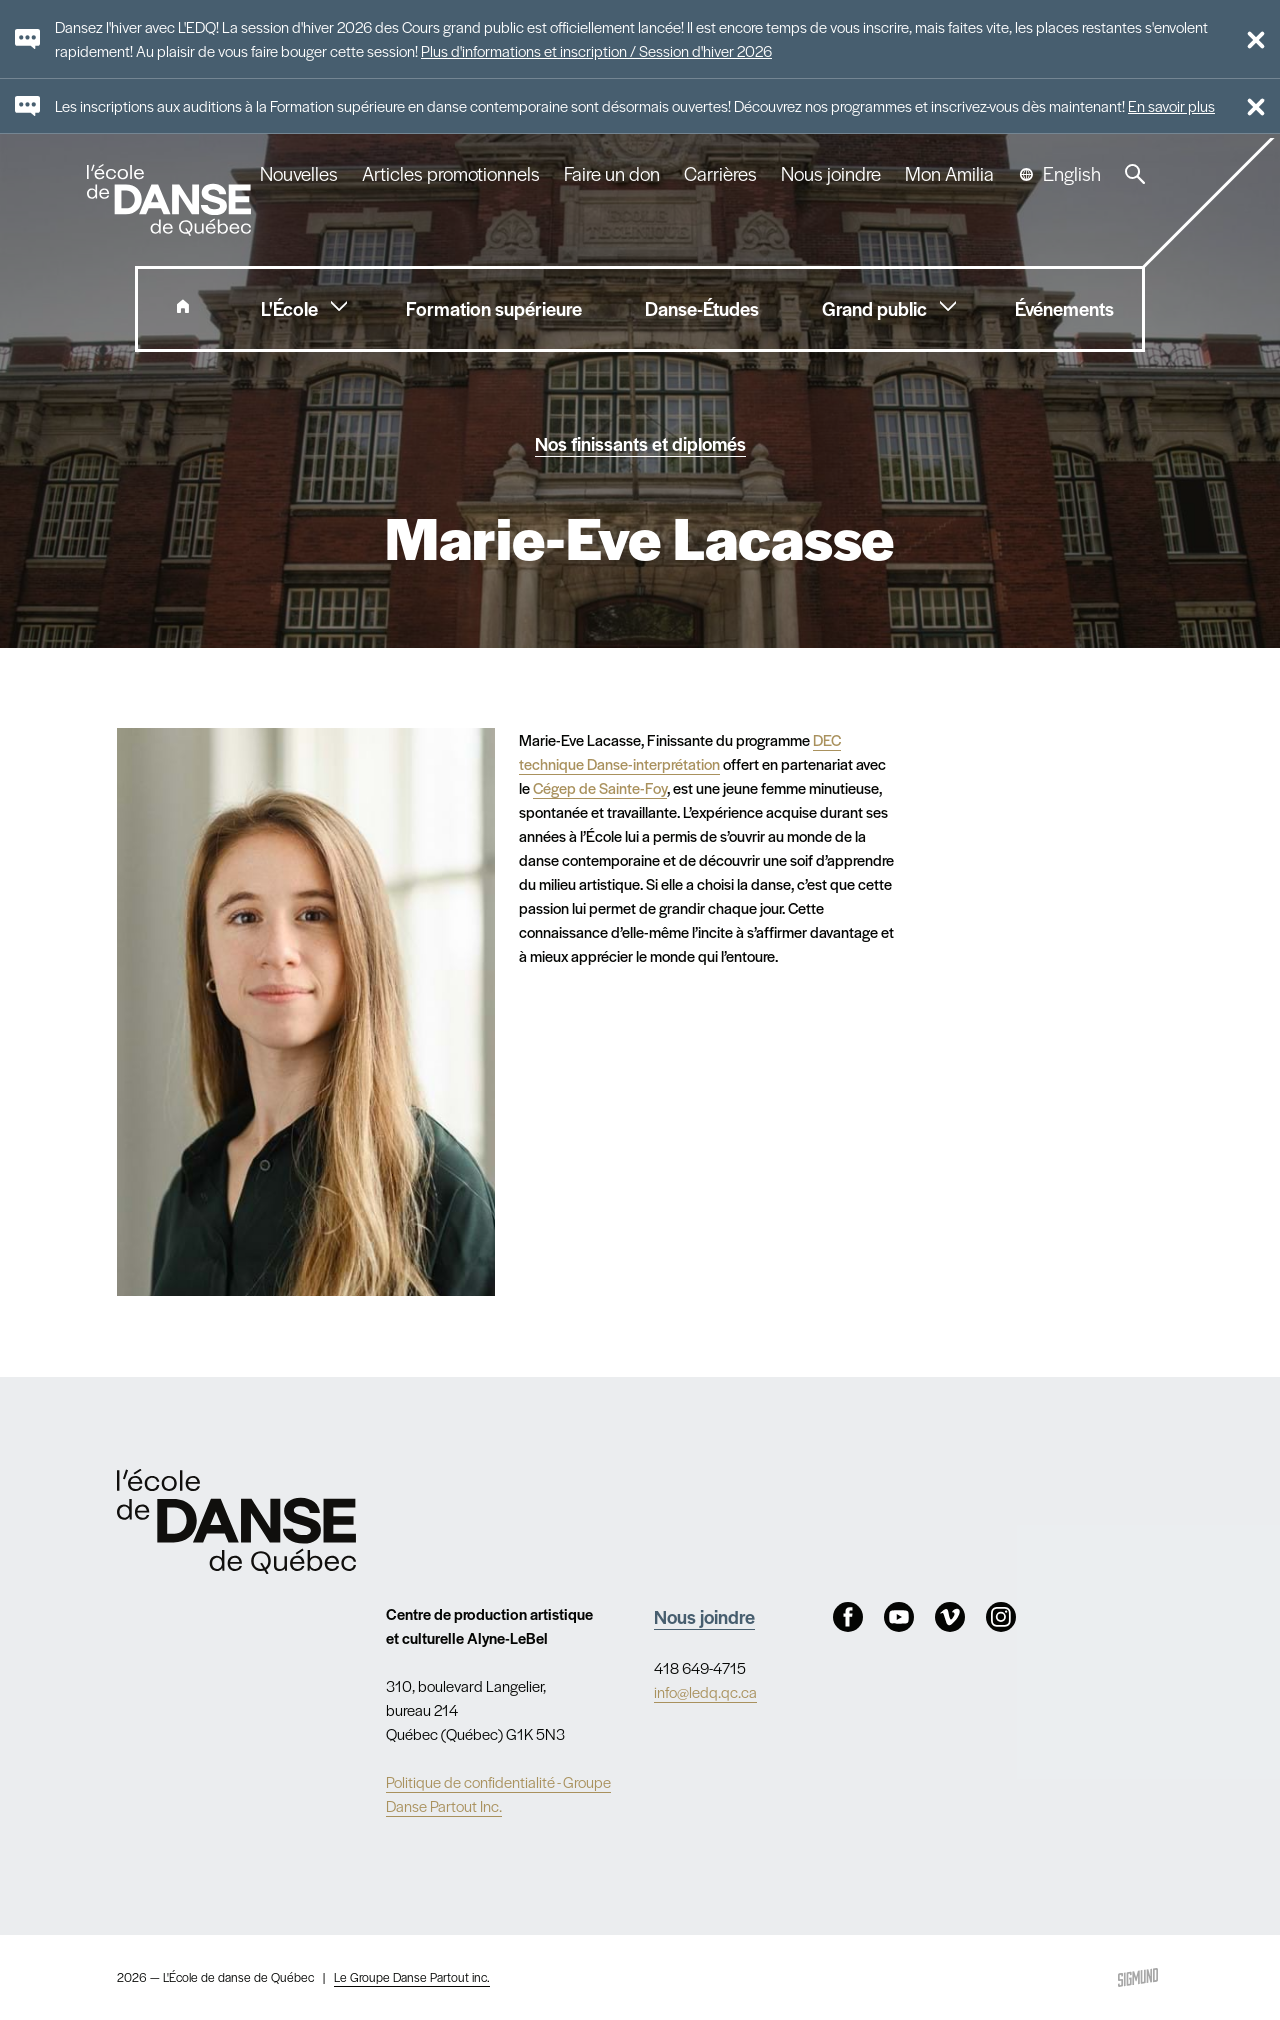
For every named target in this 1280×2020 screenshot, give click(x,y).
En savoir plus (1171, 105)
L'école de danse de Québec (171, 200)
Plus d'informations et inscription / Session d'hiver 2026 (596, 50)
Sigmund (1138, 1977)
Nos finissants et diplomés (640, 443)
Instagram (1001, 1617)
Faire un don (612, 174)
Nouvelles (299, 174)
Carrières (720, 174)
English (1072, 174)
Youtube (899, 1617)
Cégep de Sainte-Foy (600, 787)
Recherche (1135, 174)
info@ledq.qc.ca (705, 1691)
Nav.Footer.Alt (237, 1521)
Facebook (848, 1617)
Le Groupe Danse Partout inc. (412, 1977)
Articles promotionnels (451, 174)
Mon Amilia (949, 174)
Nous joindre (831, 174)
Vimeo (950, 1617)
